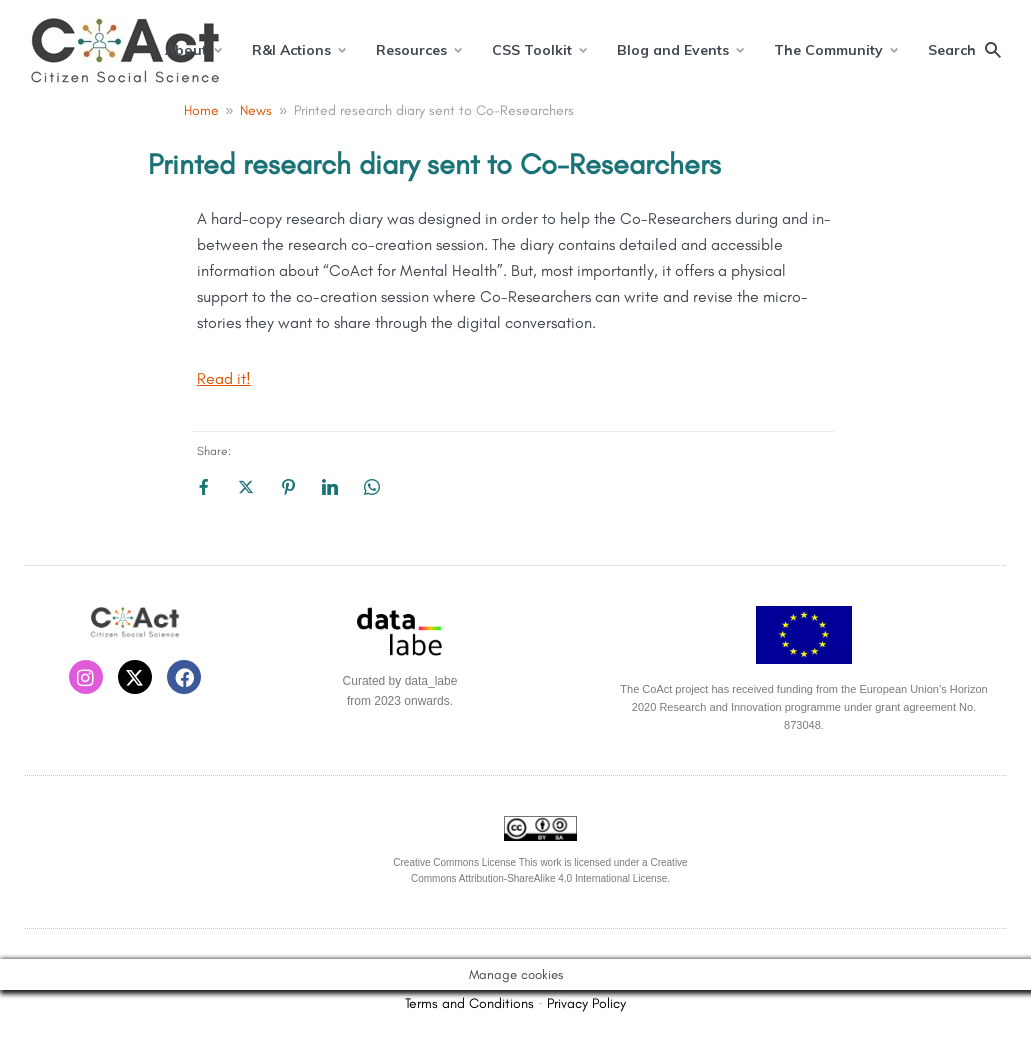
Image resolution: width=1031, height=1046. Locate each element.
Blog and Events (673, 50)
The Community (828, 50)
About (186, 50)
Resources (411, 50)
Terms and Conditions (469, 1003)
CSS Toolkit (532, 50)
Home (201, 110)
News (256, 110)
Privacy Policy (586, 1003)
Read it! (224, 378)
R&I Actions (291, 50)
